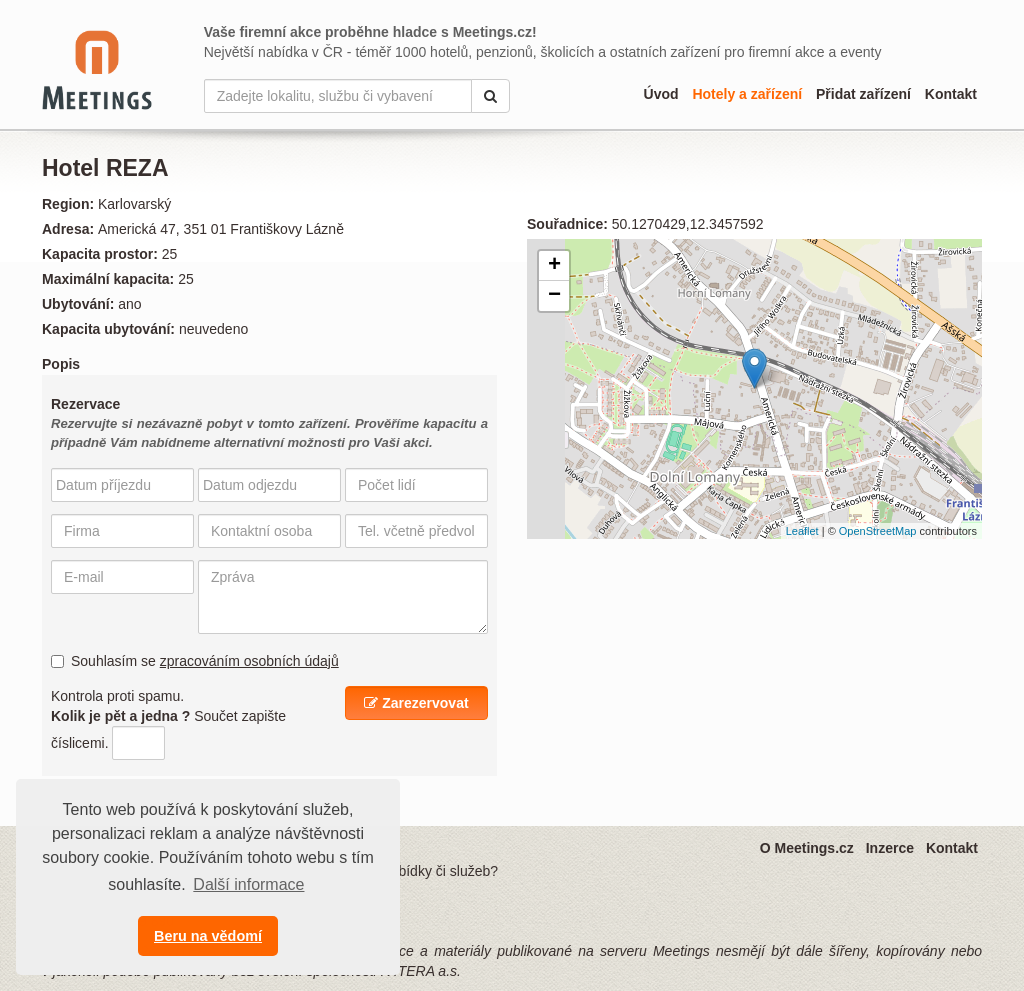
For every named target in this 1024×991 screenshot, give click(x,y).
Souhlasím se (195, 661)
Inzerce (890, 848)
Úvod (661, 94)
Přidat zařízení (863, 94)
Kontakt (951, 94)
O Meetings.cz (807, 848)
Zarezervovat (416, 703)
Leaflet (802, 531)
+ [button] (554, 266)
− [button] (554, 296)
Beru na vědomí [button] (208, 936)
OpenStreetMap (878, 531)
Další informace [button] (248, 884)
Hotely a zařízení (747, 94)
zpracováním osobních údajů (249, 661)
